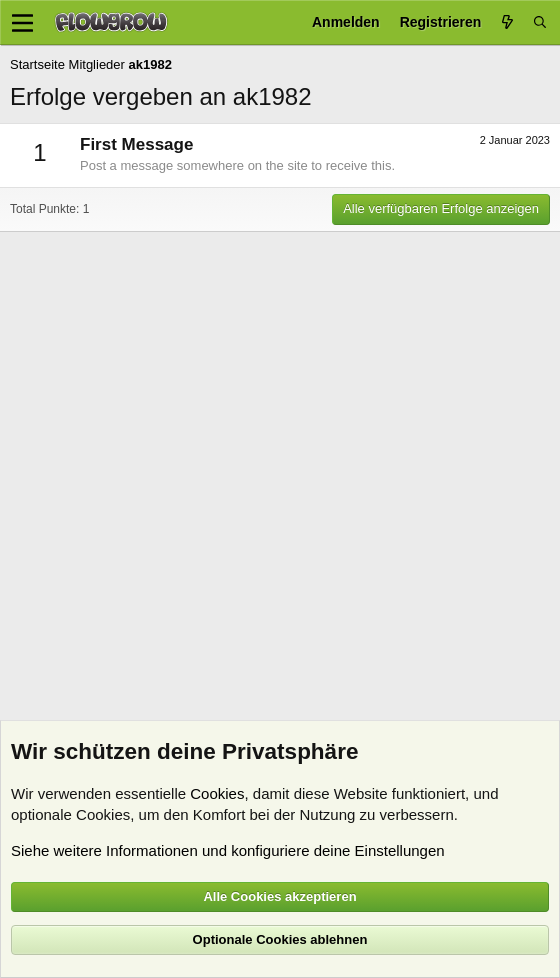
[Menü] (22, 23)
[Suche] (540, 22)
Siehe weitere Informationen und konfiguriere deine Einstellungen (228, 850)
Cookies (217, 793)
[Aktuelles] (507, 22)
